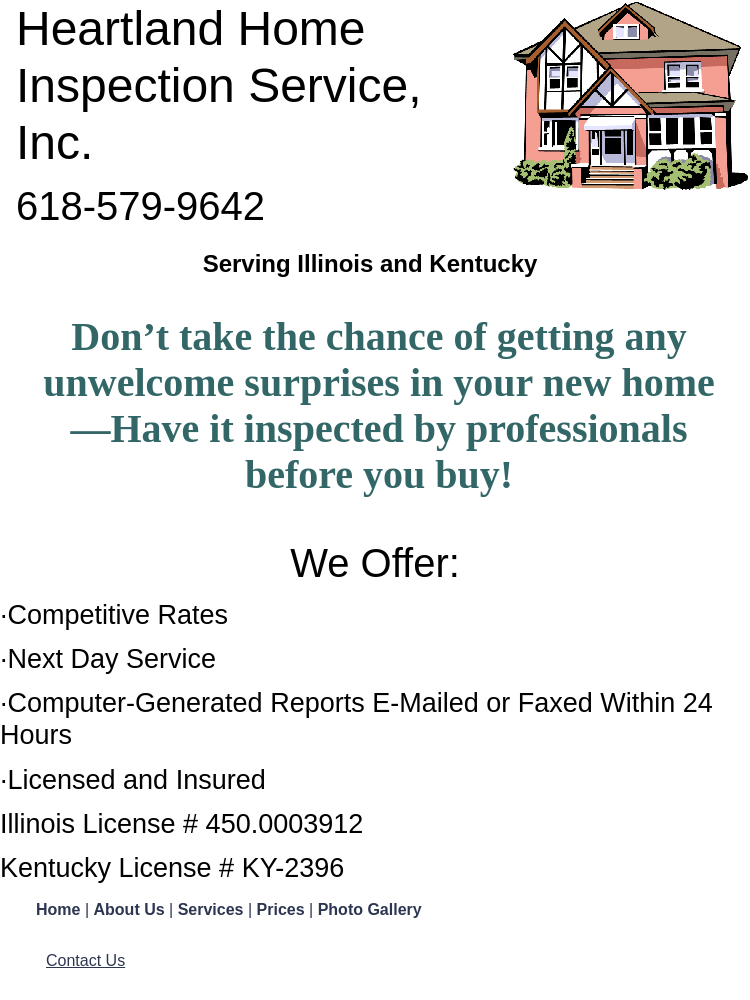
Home (60, 909)
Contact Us (85, 960)
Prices (283, 909)
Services (213, 909)
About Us (132, 909)
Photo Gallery (370, 909)
